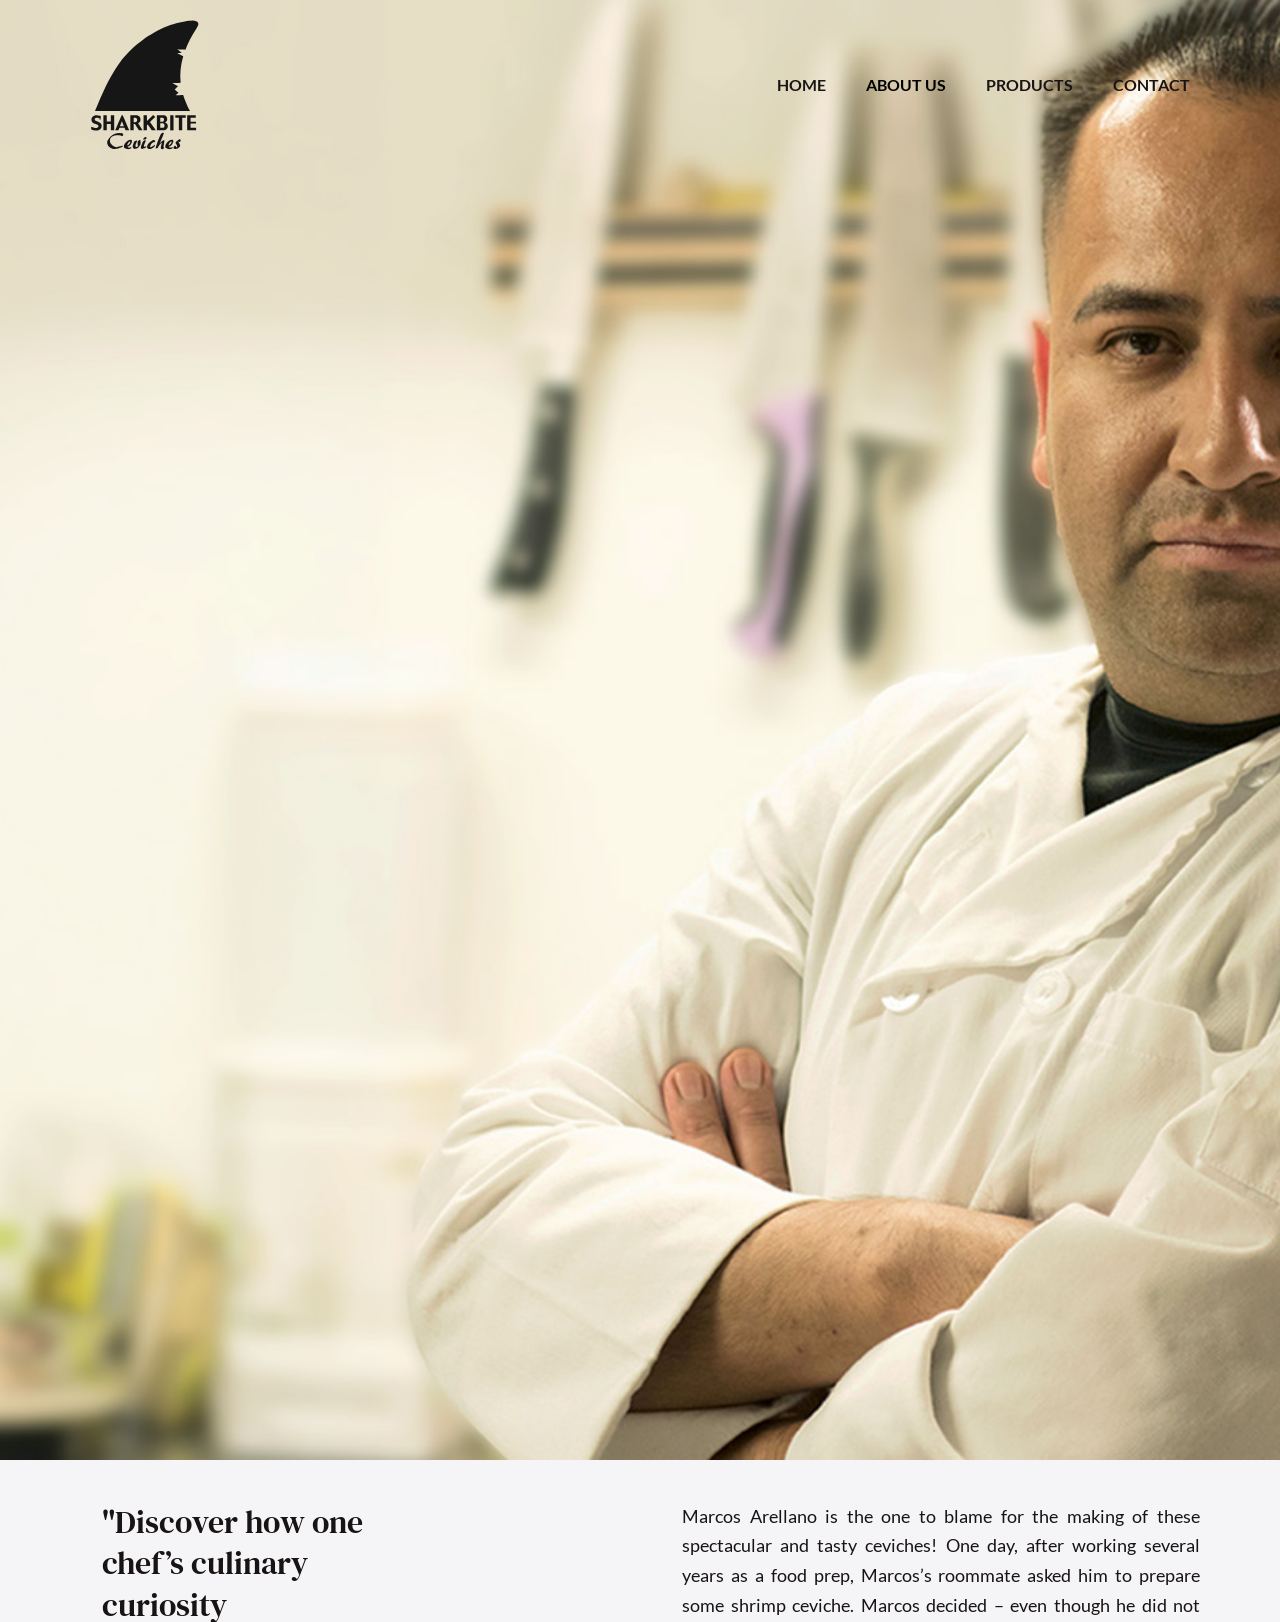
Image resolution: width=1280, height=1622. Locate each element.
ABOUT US (906, 84)
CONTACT (1151, 84)
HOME (801, 84)
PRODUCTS (1029, 84)
